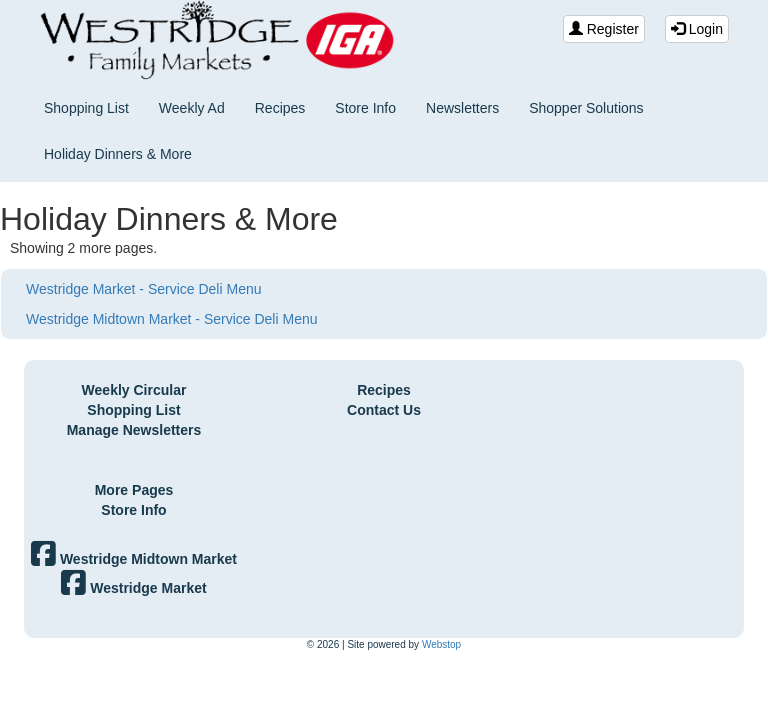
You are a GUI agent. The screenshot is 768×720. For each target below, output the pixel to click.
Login (697, 29)
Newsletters (462, 108)
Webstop (441, 644)
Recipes (280, 108)
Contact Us (384, 410)
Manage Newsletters (134, 430)
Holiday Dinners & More (118, 154)
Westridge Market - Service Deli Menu (143, 289)
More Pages (134, 490)
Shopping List (86, 108)
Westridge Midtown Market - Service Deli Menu (172, 319)
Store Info (365, 108)
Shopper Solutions (586, 108)
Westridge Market (133, 588)
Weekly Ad (192, 108)
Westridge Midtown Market (134, 559)
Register (604, 29)
